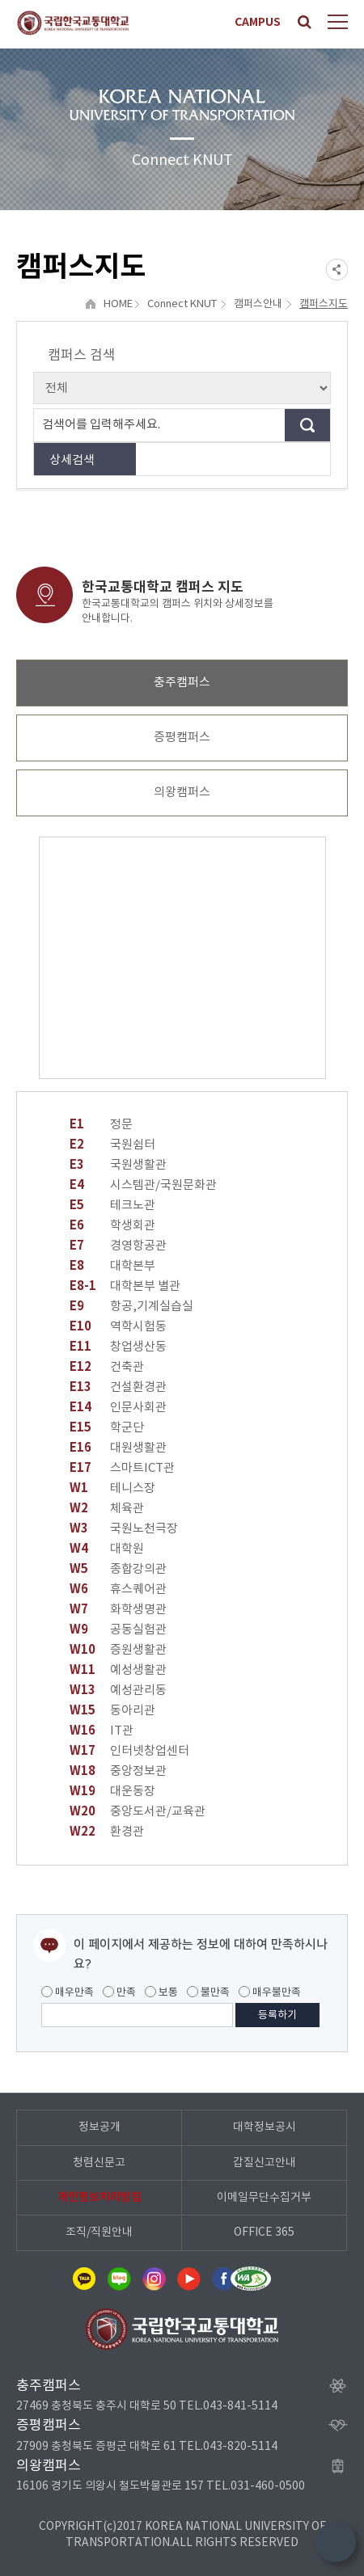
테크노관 (112, 1205)
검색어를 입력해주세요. (101, 425)
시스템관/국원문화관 (143, 1185)
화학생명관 (118, 1610)
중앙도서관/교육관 (137, 1812)
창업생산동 (118, 1347)
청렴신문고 (99, 2163)
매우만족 (67, 1992)
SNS (337, 269)
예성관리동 (118, 1690)
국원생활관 (118, 1165)
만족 (119, 1992)
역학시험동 (118, 1327)
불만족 (208, 1992)
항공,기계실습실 (131, 1306)
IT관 (101, 1731)
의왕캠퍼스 (182, 792)
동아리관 (112, 1711)
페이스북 (223, 2278)
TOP (335, 2542)
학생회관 (112, 1226)
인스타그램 (154, 2278)
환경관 (107, 1832)
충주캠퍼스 (182, 682)
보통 (161, 1992)
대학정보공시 (264, 2127)
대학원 (107, 1549)
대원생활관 (118, 1448)
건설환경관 (118, 1387)
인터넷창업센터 (129, 1751)
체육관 (107, 1509)
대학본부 (112, 1266)
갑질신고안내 (264, 2163)
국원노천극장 (124, 1529)
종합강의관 (118, 1569)
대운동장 (112, 1791)
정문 (101, 1125)
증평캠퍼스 (182, 737)
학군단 (107, 1428)
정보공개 (99, 2127)
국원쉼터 (112, 1145)
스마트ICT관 (122, 1468)
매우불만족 (270, 1992)
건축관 (107, 1367)
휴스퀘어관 (118, 1589)
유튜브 (188, 2278)
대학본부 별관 (125, 1286)
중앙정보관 (118, 1771)
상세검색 (72, 460)
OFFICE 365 (264, 2232)
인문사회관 (118, 1407)
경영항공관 (118, 1246)
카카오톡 (84, 2278)
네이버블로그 (119, 2278)
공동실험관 (118, 1630)
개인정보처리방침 (99, 2197)
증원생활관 (118, 1650)
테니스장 (112, 1488)
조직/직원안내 (99, 2232)
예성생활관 (118, 1670)
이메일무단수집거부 (264, 2197)
